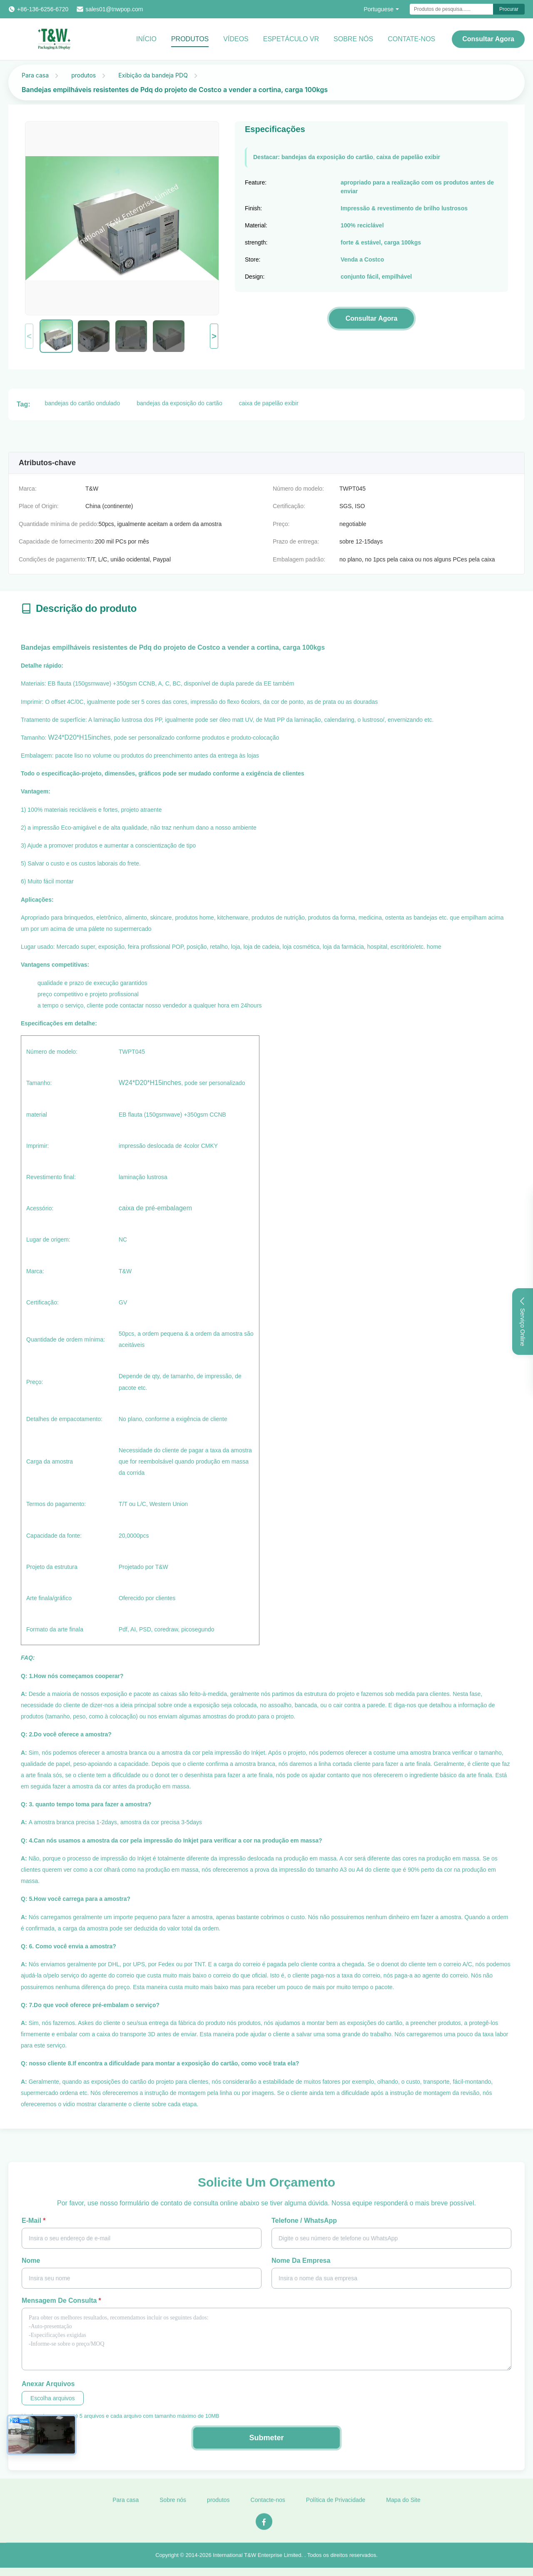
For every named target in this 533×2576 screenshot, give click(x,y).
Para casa (35, 75)
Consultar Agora (488, 38)
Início (146, 38)
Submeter (266, 2438)
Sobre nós (172, 2506)
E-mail (33, 2220)
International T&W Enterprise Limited (257, 2562)
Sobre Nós (353, 38)
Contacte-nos (268, 2506)
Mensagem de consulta (61, 2300)
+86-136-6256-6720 (42, 9)
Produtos (190, 38)
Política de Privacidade (335, 2506)
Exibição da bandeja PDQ (153, 75)
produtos (83, 75)
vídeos (235, 38)
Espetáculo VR (291, 38)
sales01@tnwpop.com (114, 9)
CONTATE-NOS (411, 38)
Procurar (508, 9)
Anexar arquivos (48, 2383)
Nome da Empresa (300, 2260)
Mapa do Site (403, 2506)
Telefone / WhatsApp (304, 2220)
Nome (31, 2260)
